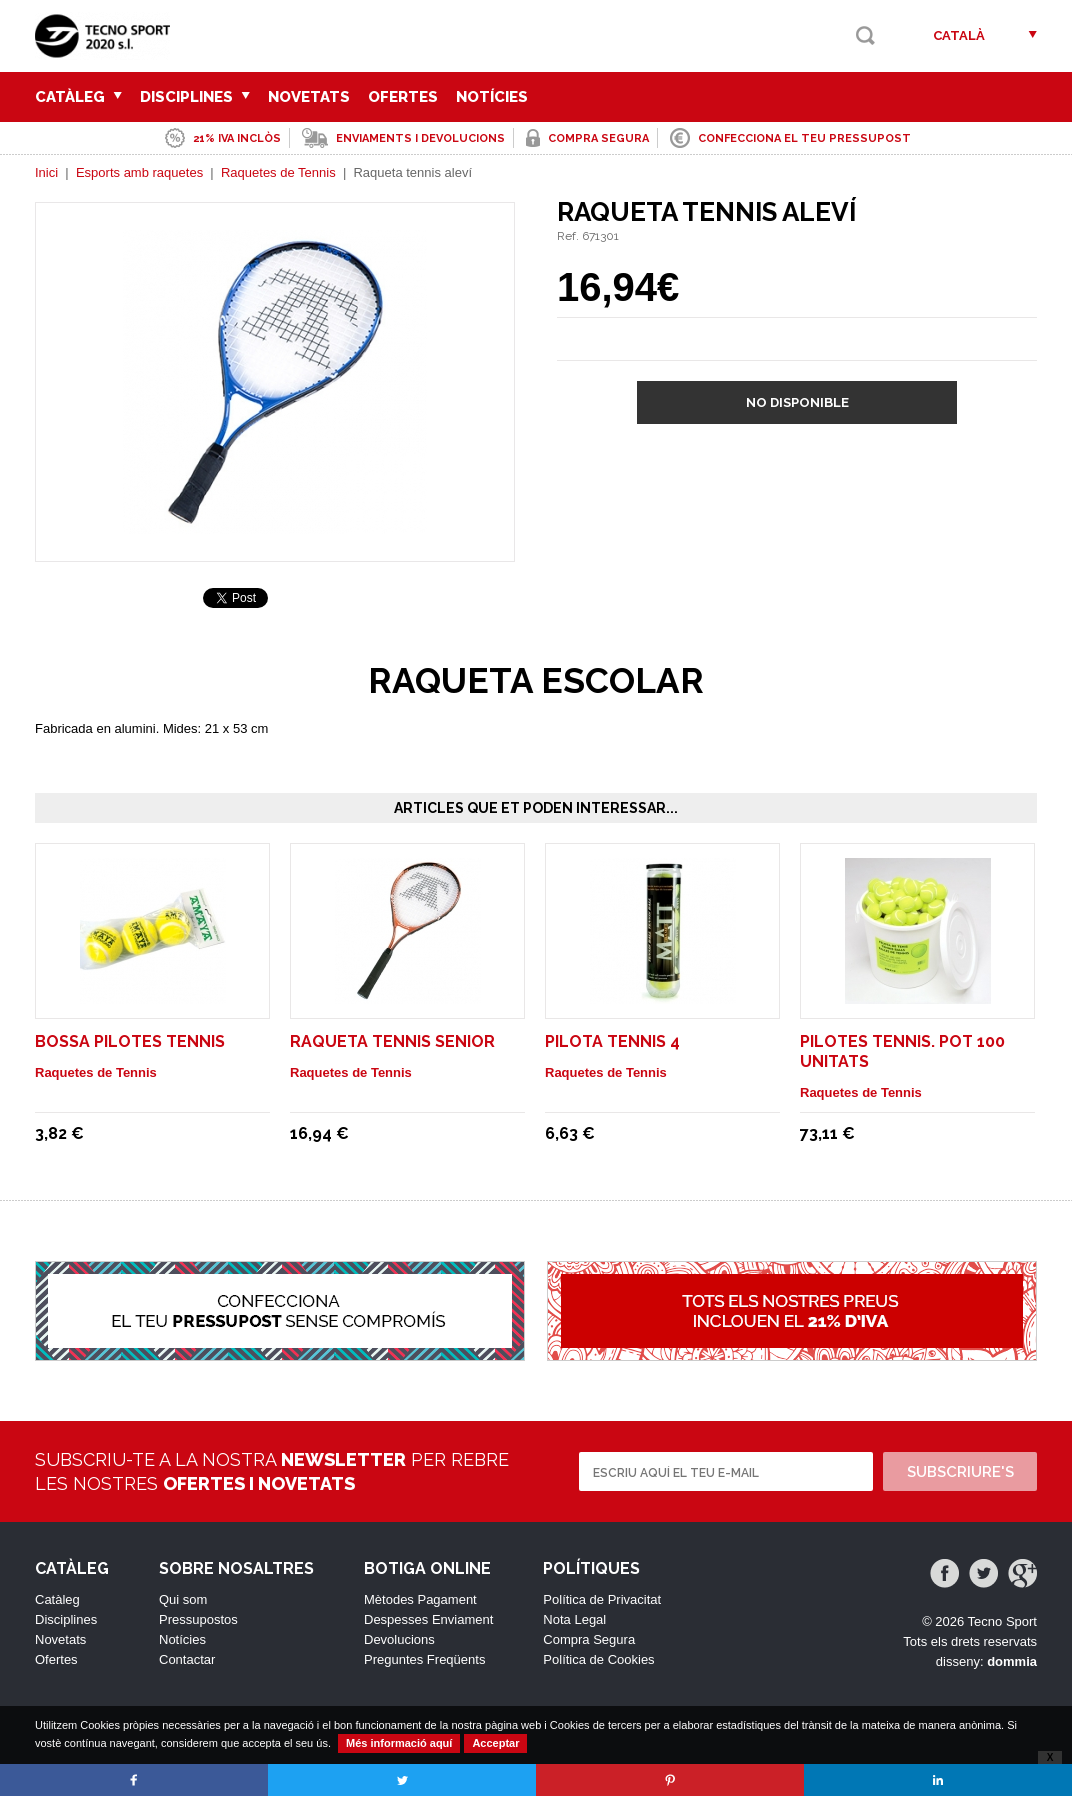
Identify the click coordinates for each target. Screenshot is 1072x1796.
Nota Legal (574, 1619)
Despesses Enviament (428, 1619)
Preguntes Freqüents (424, 1659)
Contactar (187, 1659)
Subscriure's (960, 1472)
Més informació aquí (399, 1743)
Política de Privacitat (602, 1599)
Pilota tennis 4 (612, 1041)
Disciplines (195, 97)
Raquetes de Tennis (278, 172)
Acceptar (495, 1743)
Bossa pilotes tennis (130, 1041)
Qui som (183, 1599)
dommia (1012, 1661)
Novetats (309, 97)
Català (959, 35)
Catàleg (78, 97)
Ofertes (403, 97)
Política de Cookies (598, 1659)
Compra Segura (589, 1639)
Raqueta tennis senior (392, 1041)
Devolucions (399, 1639)
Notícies (492, 97)
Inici (46, 172)
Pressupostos (198, 1619)
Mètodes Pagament (420, 1599)
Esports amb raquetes (139, 172)
